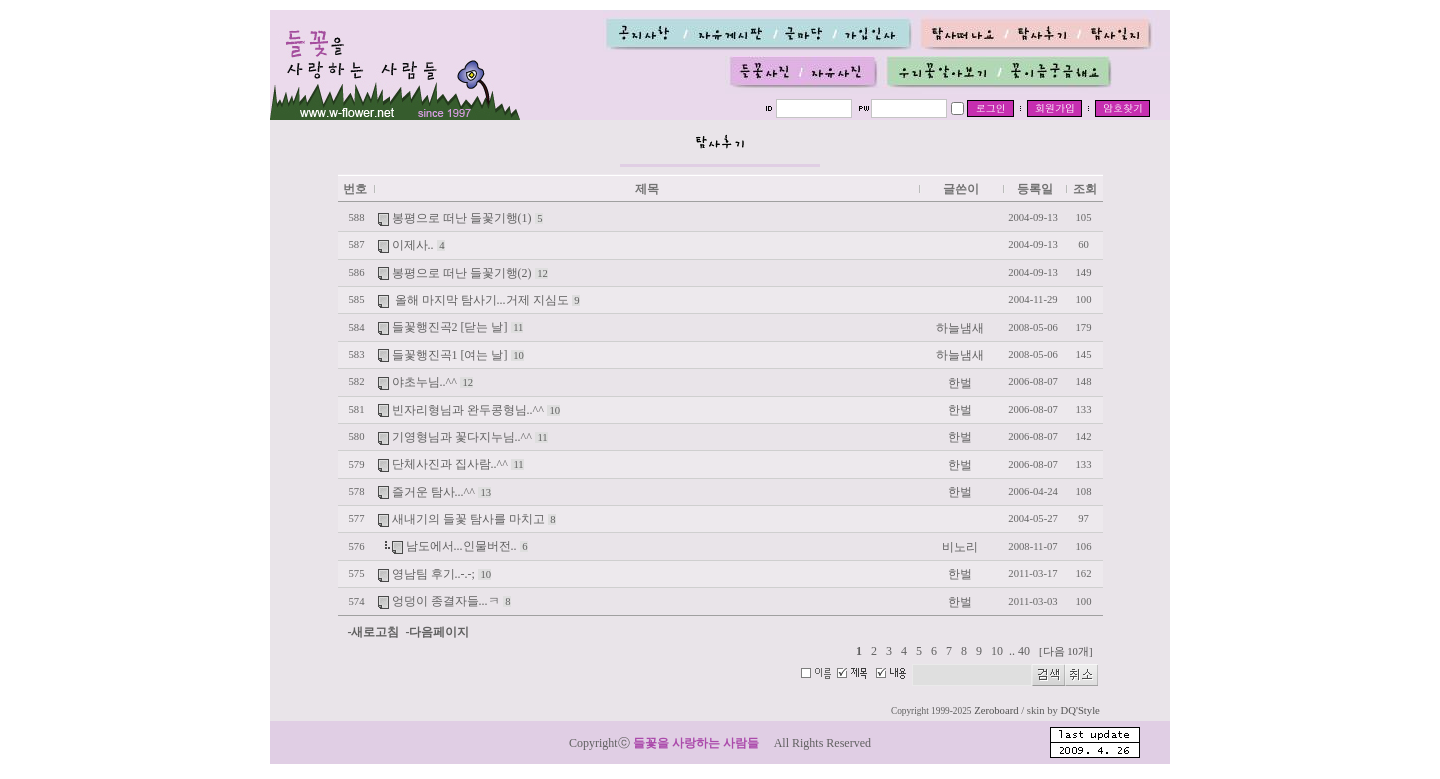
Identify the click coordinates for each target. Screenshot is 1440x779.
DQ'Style (1080, 710)
